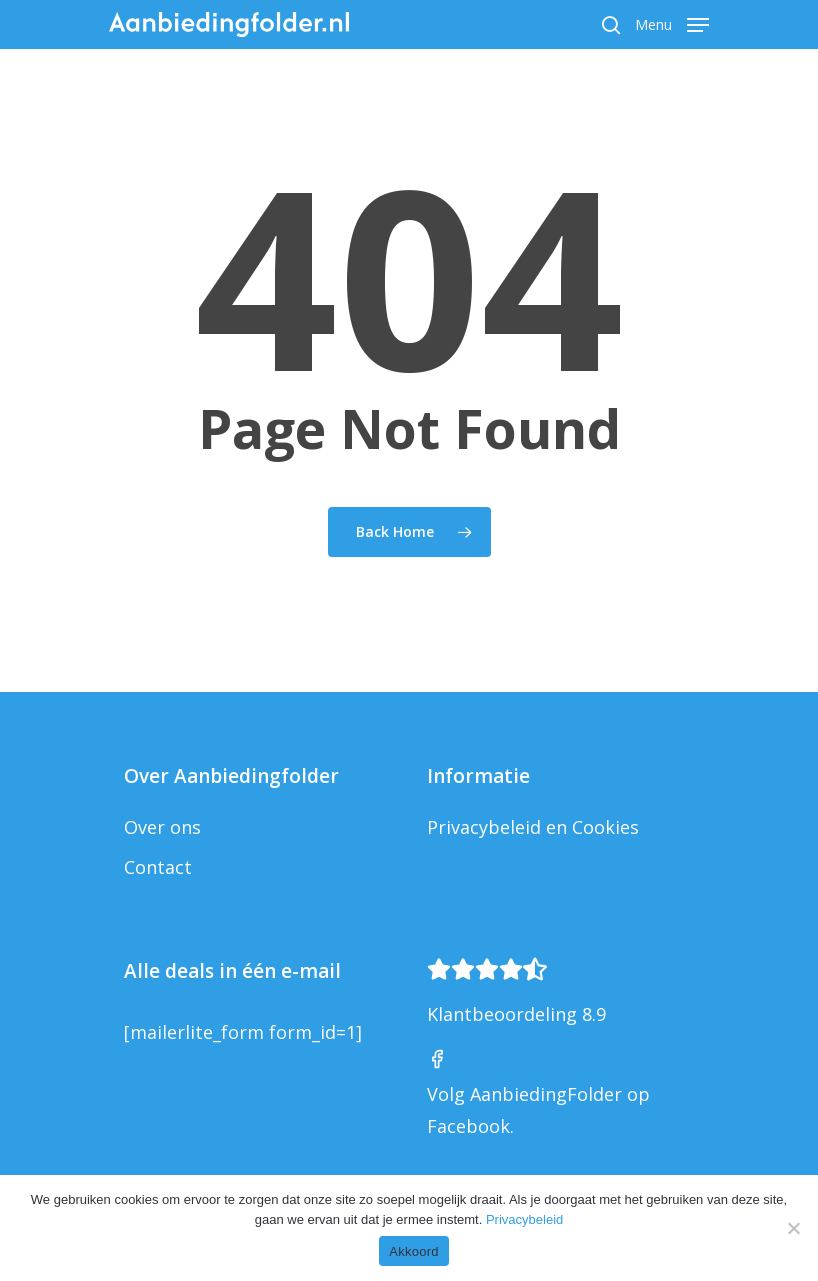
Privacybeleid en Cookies (533, 827)
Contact (158, 867)
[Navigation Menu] (672, 22)
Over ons (162, 827)
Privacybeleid (524, 1219)
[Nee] (793, 1228)
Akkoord (413, 1251)
